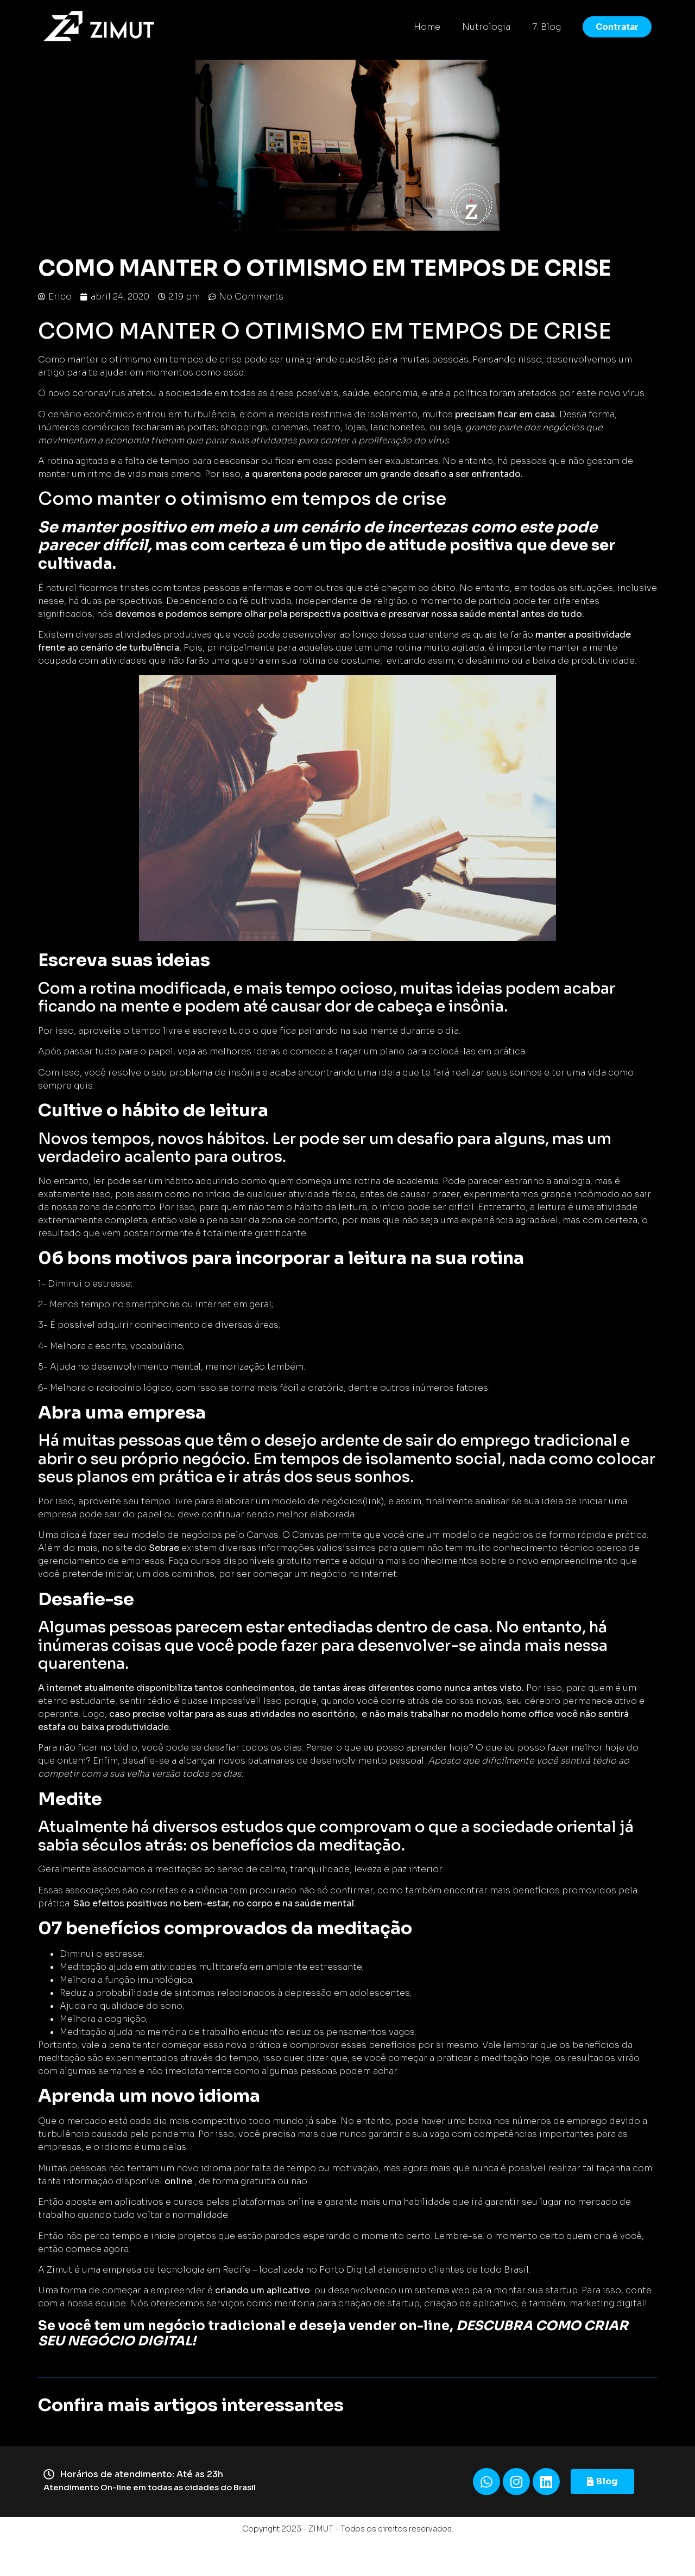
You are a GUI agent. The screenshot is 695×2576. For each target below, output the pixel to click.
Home (427, 27)
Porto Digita (346, 2269)
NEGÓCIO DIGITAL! (131, 2341)
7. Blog (546, 27)
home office (527, 1714)
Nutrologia (486, 27)
